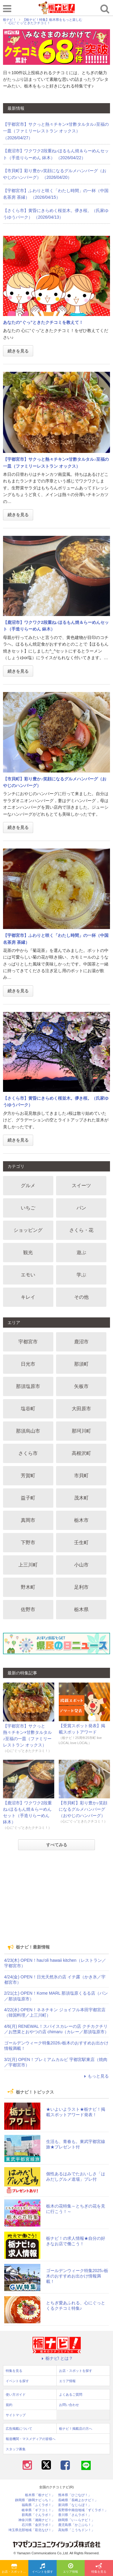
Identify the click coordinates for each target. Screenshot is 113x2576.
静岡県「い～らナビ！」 (76, 2520)
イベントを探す (42, 2568)
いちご (28, 1207)
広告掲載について (19, 2428)
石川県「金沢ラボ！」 (38, 2525)
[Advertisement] (56, 1897)
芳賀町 (28, 1475)
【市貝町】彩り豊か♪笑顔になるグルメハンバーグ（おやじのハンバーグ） (83, 1809)
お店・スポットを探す (15, 2568)
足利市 (81, 1587)
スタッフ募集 (16, 2449)
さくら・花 (81, 1230)
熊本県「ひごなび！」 (74, 2495)
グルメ (28, 1185)
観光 (28, 1252)
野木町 (28, 1587)
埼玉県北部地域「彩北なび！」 (31, 2530)
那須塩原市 (28, 1386)
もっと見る (95, 2076)
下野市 (28, 1542)
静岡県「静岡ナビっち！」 (35, 2500)
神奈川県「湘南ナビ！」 (36, 2520)
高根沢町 (81, 1453)
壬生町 (81, 1542)
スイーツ (81, 1185)
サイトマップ (16, 2415)
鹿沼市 (81, 1341)
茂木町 (81, 1497)
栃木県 (81, 1609)
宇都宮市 (28, 1341)
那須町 (81, 1364)
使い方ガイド (16, 2394)
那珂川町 (81, 1430)
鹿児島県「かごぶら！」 (76, 2525)
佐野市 (28, 1609)
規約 (9, 2405)
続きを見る (18, 351)
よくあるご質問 (70, 2394)
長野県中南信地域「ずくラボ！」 (83, 2510)
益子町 (28, 1497)
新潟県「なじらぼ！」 (74, 2505)
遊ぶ (81, 1252)
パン (81, 1207)
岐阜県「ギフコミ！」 (38, 2510)
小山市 (81, 1564)
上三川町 (28, 1564)
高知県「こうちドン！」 (76, 2530)
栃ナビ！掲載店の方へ (75, 2428)
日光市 (28, 1364)
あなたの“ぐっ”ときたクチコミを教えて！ (43, 322)
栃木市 (81, 1520)
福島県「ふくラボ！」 (38, 2505)
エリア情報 (70, 2568)
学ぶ (81, 1274)
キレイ (28, 1297)
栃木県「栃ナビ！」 (40, 2495)
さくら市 (28, 1453)
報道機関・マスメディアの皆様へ (30, 2439)
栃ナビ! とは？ (56, 2358)
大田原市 (81, 1408)
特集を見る (98, 2568)
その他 (81, 1297)
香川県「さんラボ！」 (74, 2515)
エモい (28, 1274)
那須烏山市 (28, 1430)
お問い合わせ (69, 2405)
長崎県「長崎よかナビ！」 (78, 2500)
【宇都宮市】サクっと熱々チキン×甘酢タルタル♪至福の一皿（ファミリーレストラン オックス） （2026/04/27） (56, 131)
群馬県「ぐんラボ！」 (38, 2515)
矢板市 (81, 1386)
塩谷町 (28, 1408)
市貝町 (81, 1475)
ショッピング (28, 1230)
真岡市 (28, 1520)
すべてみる (56, 1844)
